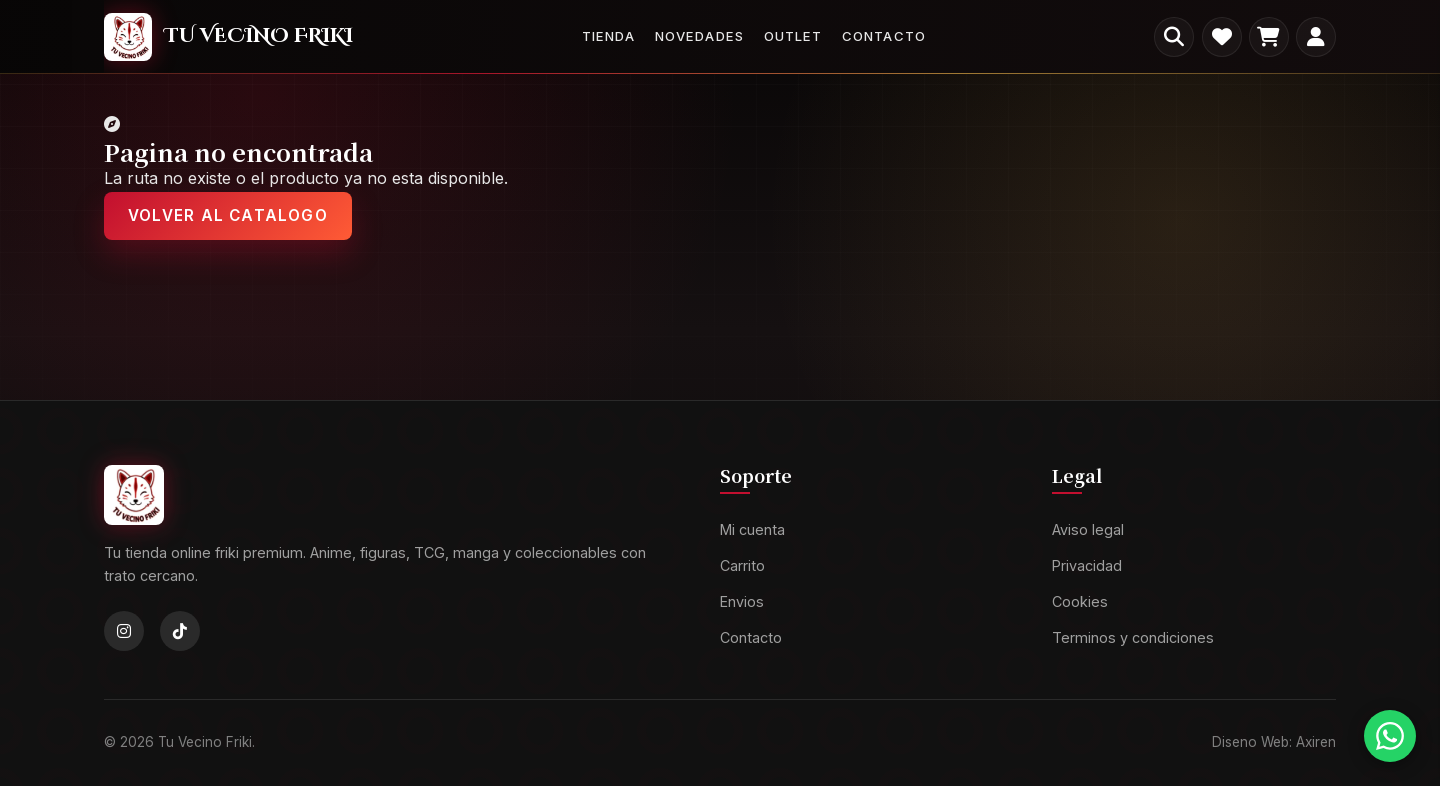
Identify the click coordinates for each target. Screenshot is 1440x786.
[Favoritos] (1222, 37)
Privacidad (1087, 565)
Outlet (793, 36)
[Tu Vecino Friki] (228, 36)
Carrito (742, 565)
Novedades (699, 36)
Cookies (1080, 601)
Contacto (883, 36)
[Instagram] (124, 631)
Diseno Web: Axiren (1274, 742)
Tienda (608, 36)
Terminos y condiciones (1133, 637)
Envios (742, 601)
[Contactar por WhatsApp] (1390, 736)
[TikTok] (180, 631)
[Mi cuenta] (1316, 37)
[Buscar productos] (1174, 37)
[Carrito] (1269, 37)
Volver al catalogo (228, 215)
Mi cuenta (752, 529)
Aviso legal (1088, 529)
